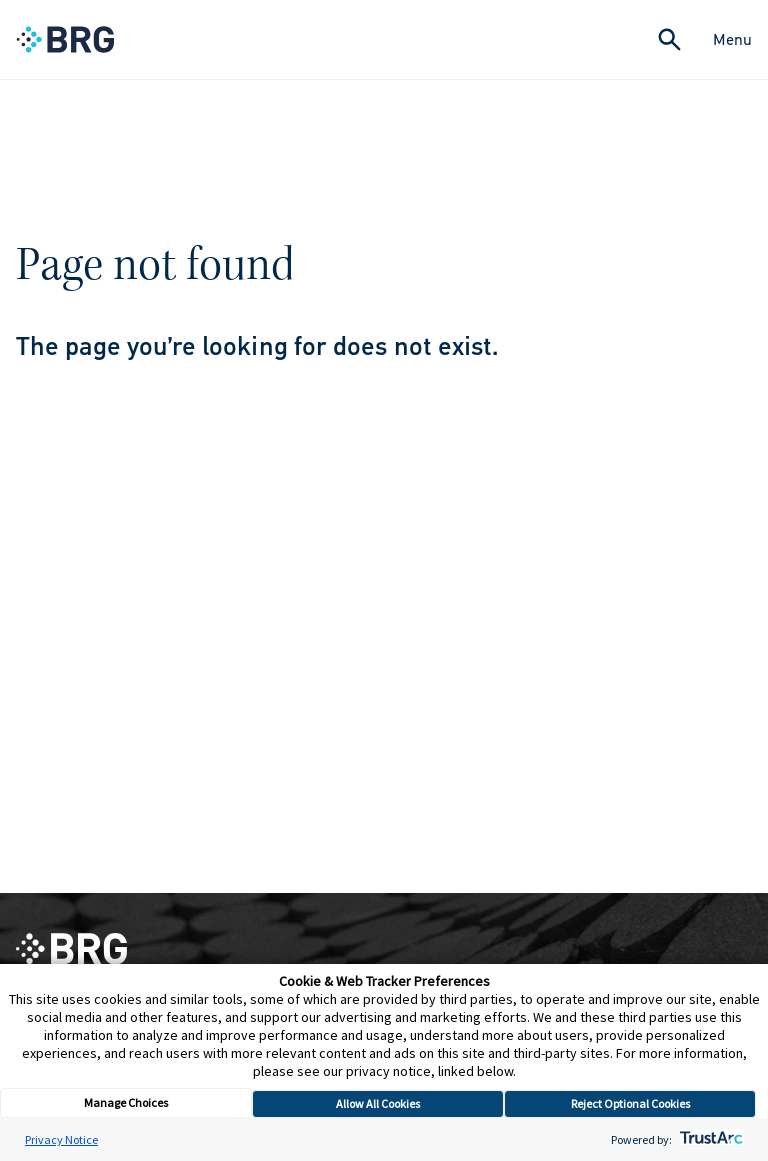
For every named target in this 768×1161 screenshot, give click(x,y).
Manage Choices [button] (126, 1102)
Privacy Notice (61, 1139)
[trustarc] (709, 1139)
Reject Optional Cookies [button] (630, 1103)
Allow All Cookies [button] (378, 1103)
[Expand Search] (669, 39)
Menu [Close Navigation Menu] (732, 39)
